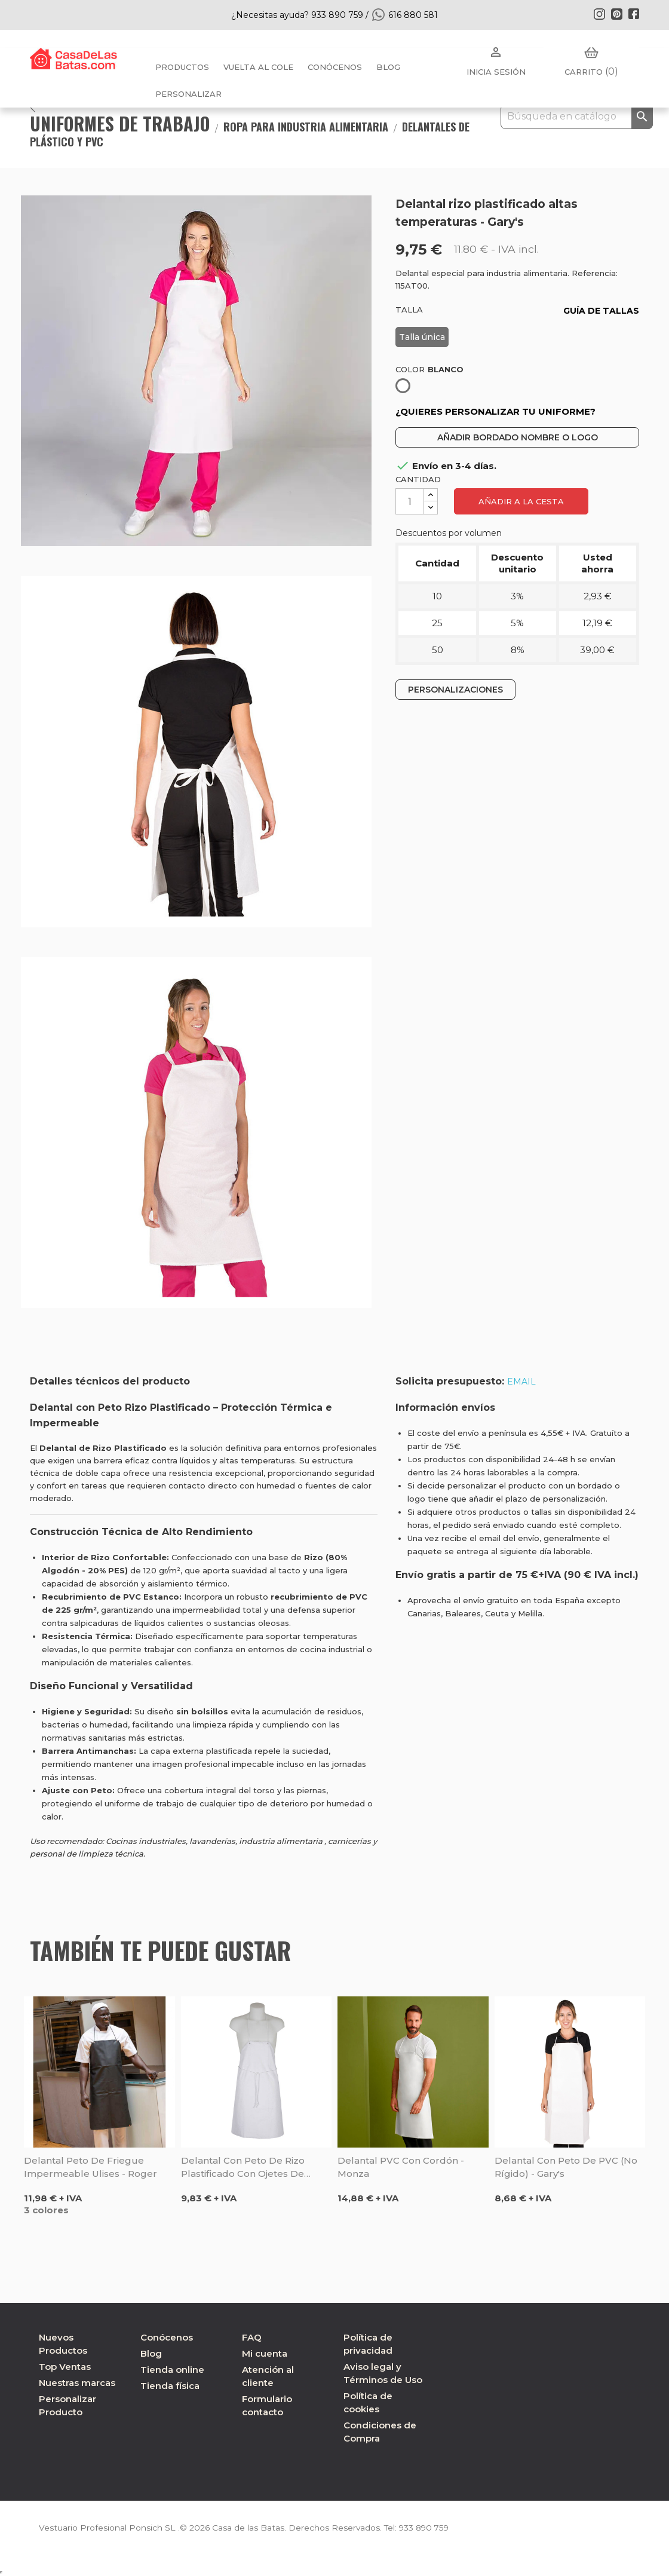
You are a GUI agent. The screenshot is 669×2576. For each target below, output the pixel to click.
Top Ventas (65, 2366)
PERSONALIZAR (188, 94)
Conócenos (335, 67)
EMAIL (521, 1381)
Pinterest (616, 13)
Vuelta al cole (258, 67)
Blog (151, 2353)
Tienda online (172, 2369)
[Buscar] (577, 116)
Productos (182, 67)
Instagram (599, 13)
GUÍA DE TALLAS (601, 310)
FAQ (252, 2337)
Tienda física (170, 2385)
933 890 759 (426, 2527)
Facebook (633, 13)
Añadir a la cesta (521, 501)
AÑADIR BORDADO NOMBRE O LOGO (517, 437)
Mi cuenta (264, 2353)
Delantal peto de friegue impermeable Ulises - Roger (90, 2167)
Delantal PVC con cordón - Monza (400, 2167)
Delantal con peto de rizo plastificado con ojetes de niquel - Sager (243, 2167)
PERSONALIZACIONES (455, 689)
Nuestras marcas (77, 2382)
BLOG (388, 67)
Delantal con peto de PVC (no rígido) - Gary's (566, 2167)
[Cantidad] (409, 501)
